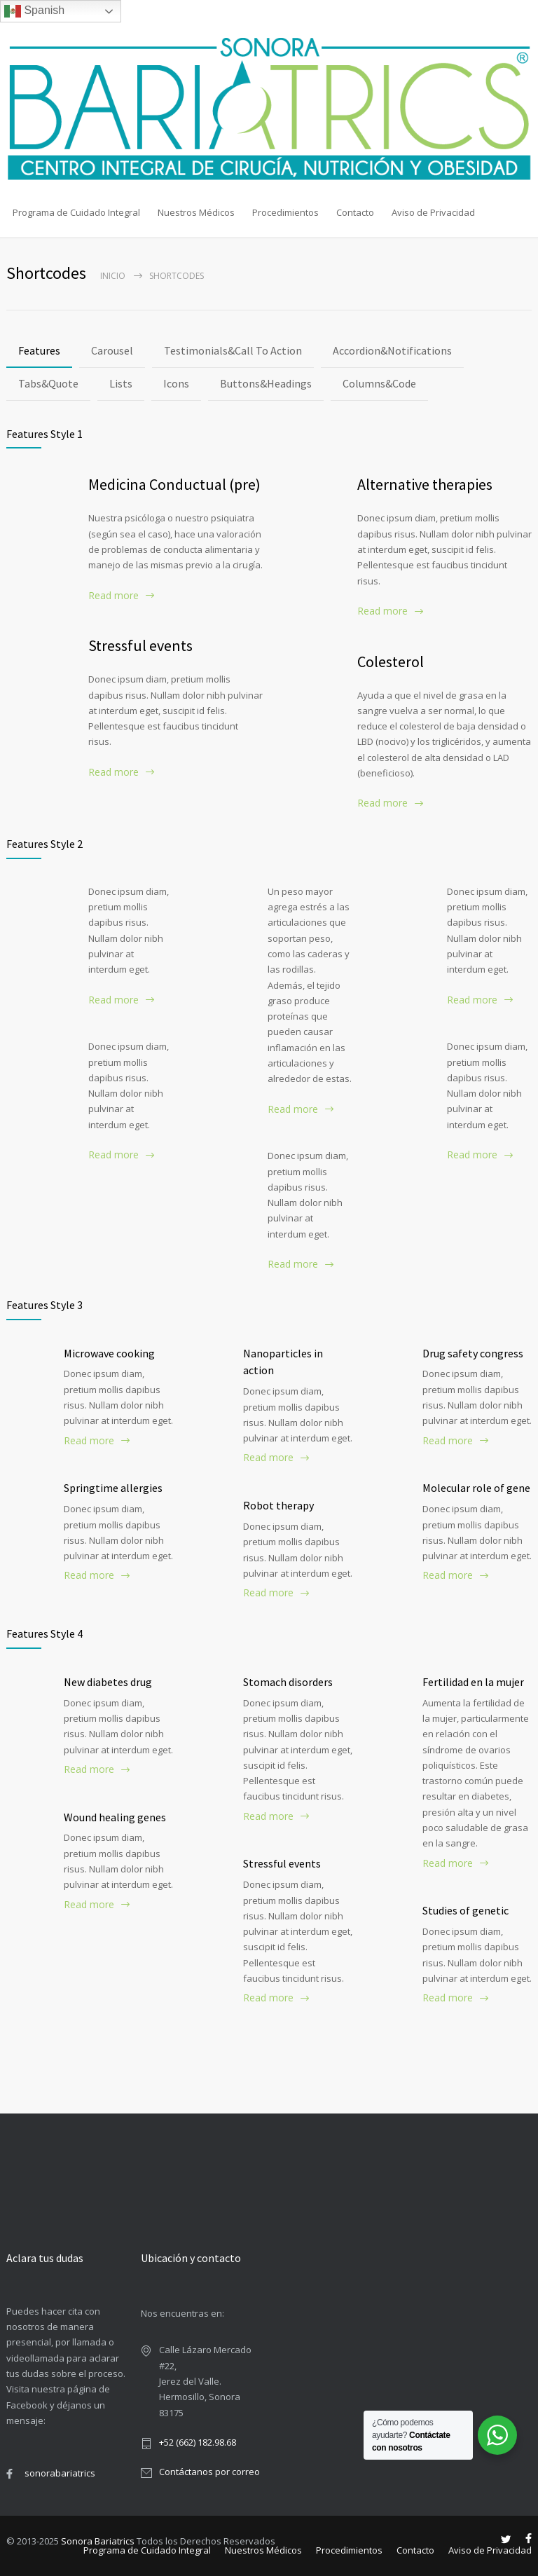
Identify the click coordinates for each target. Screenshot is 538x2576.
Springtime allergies (113, 1488)
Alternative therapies (424, 484)
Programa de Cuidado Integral (76, 212)
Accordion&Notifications (392, 350)
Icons (176, 383)
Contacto (355, 212)
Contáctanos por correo (209, 2471)
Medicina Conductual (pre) (174, 484)
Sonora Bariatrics (97, 2541)
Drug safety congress (472, 1353)
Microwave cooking (109, 1353)
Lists (120, 383)
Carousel (112, 350)
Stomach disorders (288, 1682)
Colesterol (390, 661)
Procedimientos (285, 212)
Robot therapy (278, 1505)
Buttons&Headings (266, 383)
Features (39, 350)
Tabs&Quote (48, 383)
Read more (113, 595)
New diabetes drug (108, 1682)
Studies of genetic (465, 1910)
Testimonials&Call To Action (233, 350)
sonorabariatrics (60, 2473)
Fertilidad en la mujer (473, 1682)
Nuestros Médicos (196, 212)
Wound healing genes (115, 1817)
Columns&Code (379, 383)
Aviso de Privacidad (433, 212)
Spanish (34, 11)
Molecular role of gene (476, 1488)
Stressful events (140, 645)
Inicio (112, 276)
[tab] (39, 351)
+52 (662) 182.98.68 (197, 2442)
